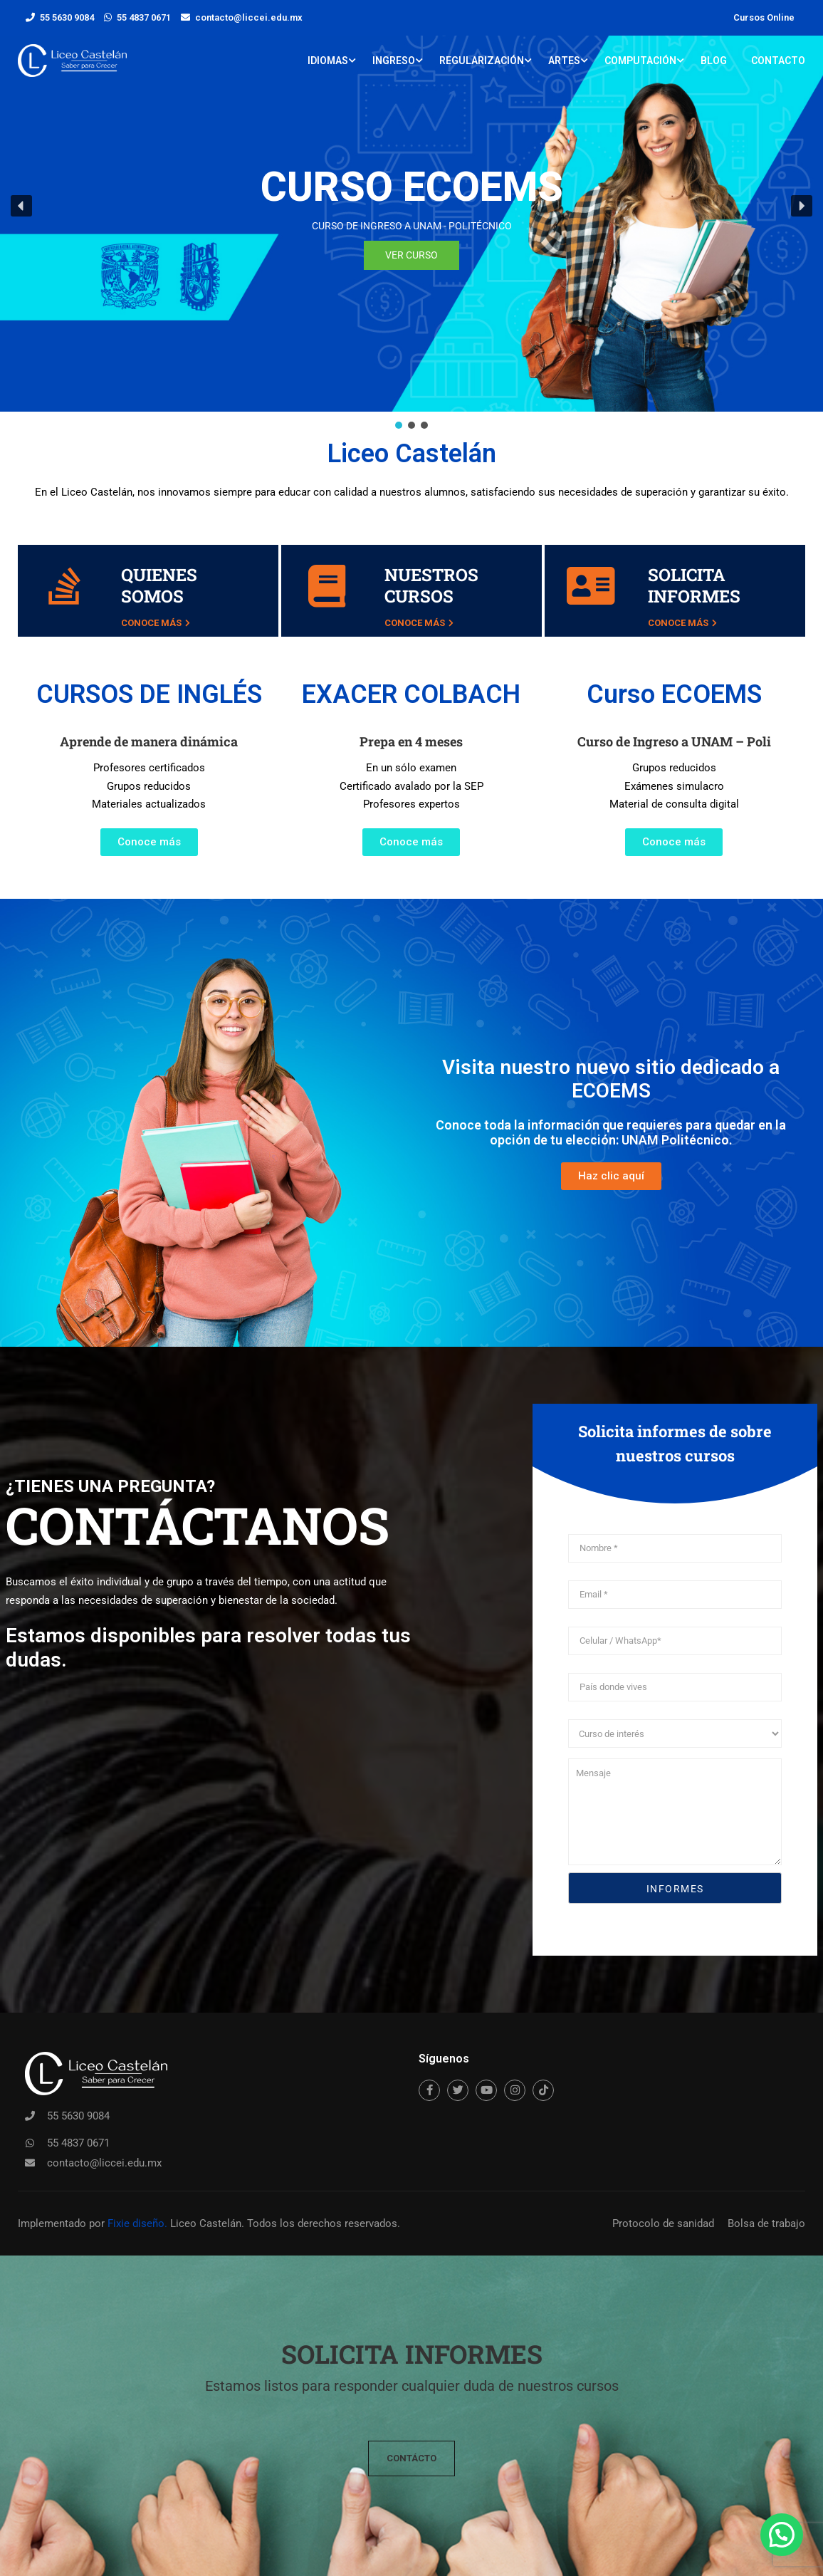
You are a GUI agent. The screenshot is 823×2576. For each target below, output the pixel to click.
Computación (640, 60)
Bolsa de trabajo (766, 2223)
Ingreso (393, 60)
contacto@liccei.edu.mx (249, 17)
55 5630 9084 (67, 17)
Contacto (778, 60)
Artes (564, 60)
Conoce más (155, 622)
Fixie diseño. (136, 2223)
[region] (411, 216)
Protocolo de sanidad (663, 2223)
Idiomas (328, 60)
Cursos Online (764, 17)
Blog (714, 60)
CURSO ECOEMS (412, 187)
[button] (21, 206)
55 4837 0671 (144, 17)
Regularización (481, 60)
